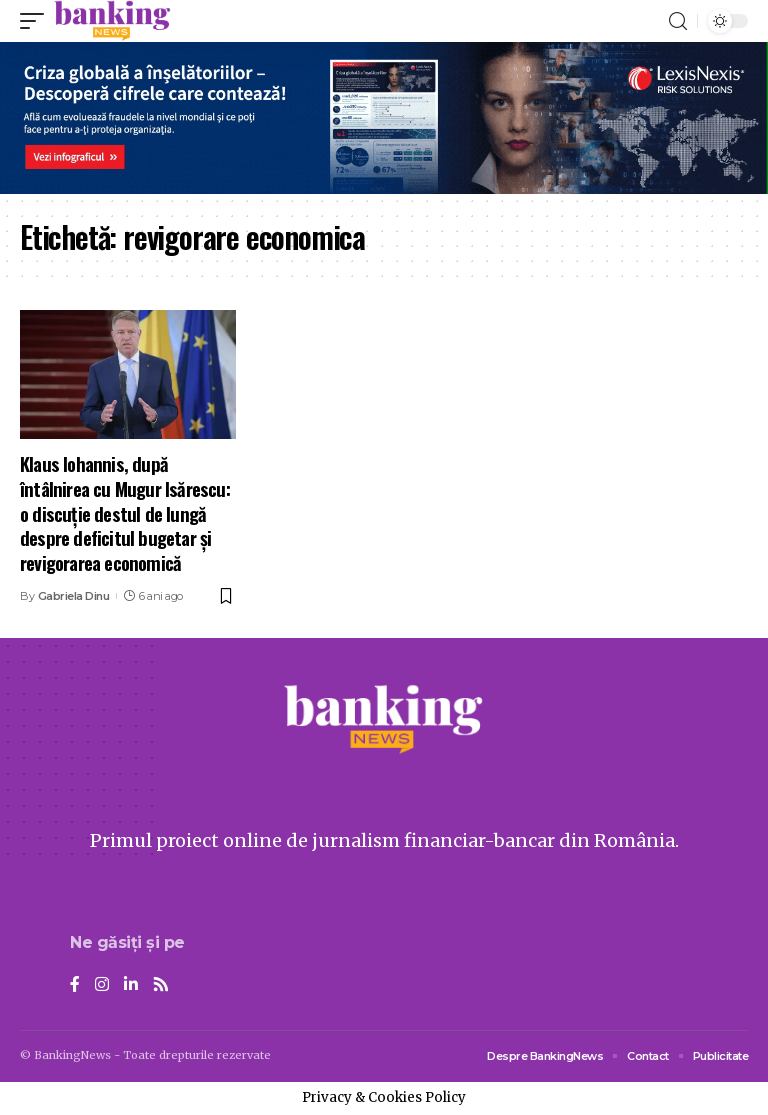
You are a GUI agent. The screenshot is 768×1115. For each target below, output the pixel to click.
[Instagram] (102, 985)
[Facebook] (75, 985)
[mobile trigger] (37, 21)
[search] (678, 21)
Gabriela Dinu (74, 596)
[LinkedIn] (131, 985)
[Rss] (161, 985)
